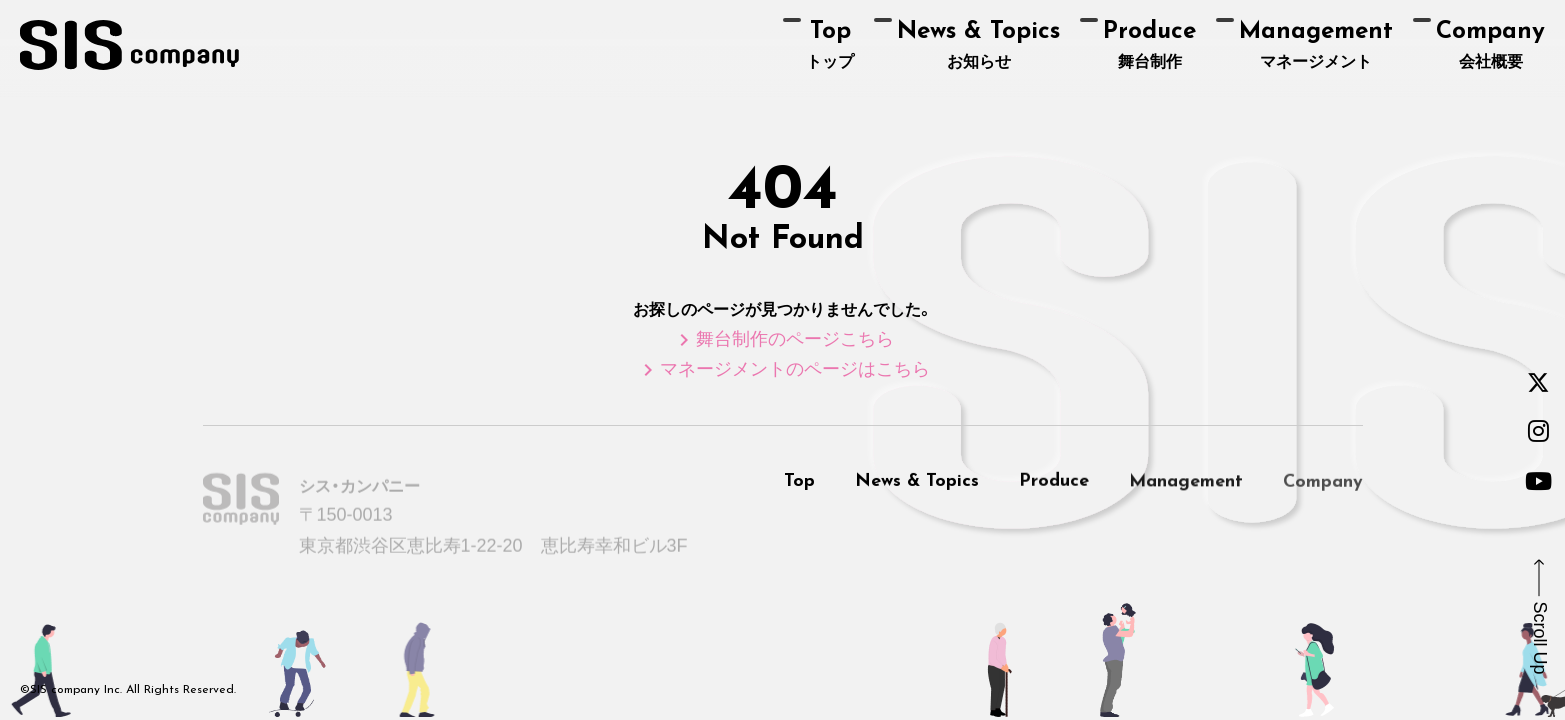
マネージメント (1316, 45)
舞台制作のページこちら (783, 339)
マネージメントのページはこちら (783, 369)
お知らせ (978, 45)
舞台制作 (1149, 45)
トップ (830, 45)
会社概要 (1490, 45)
